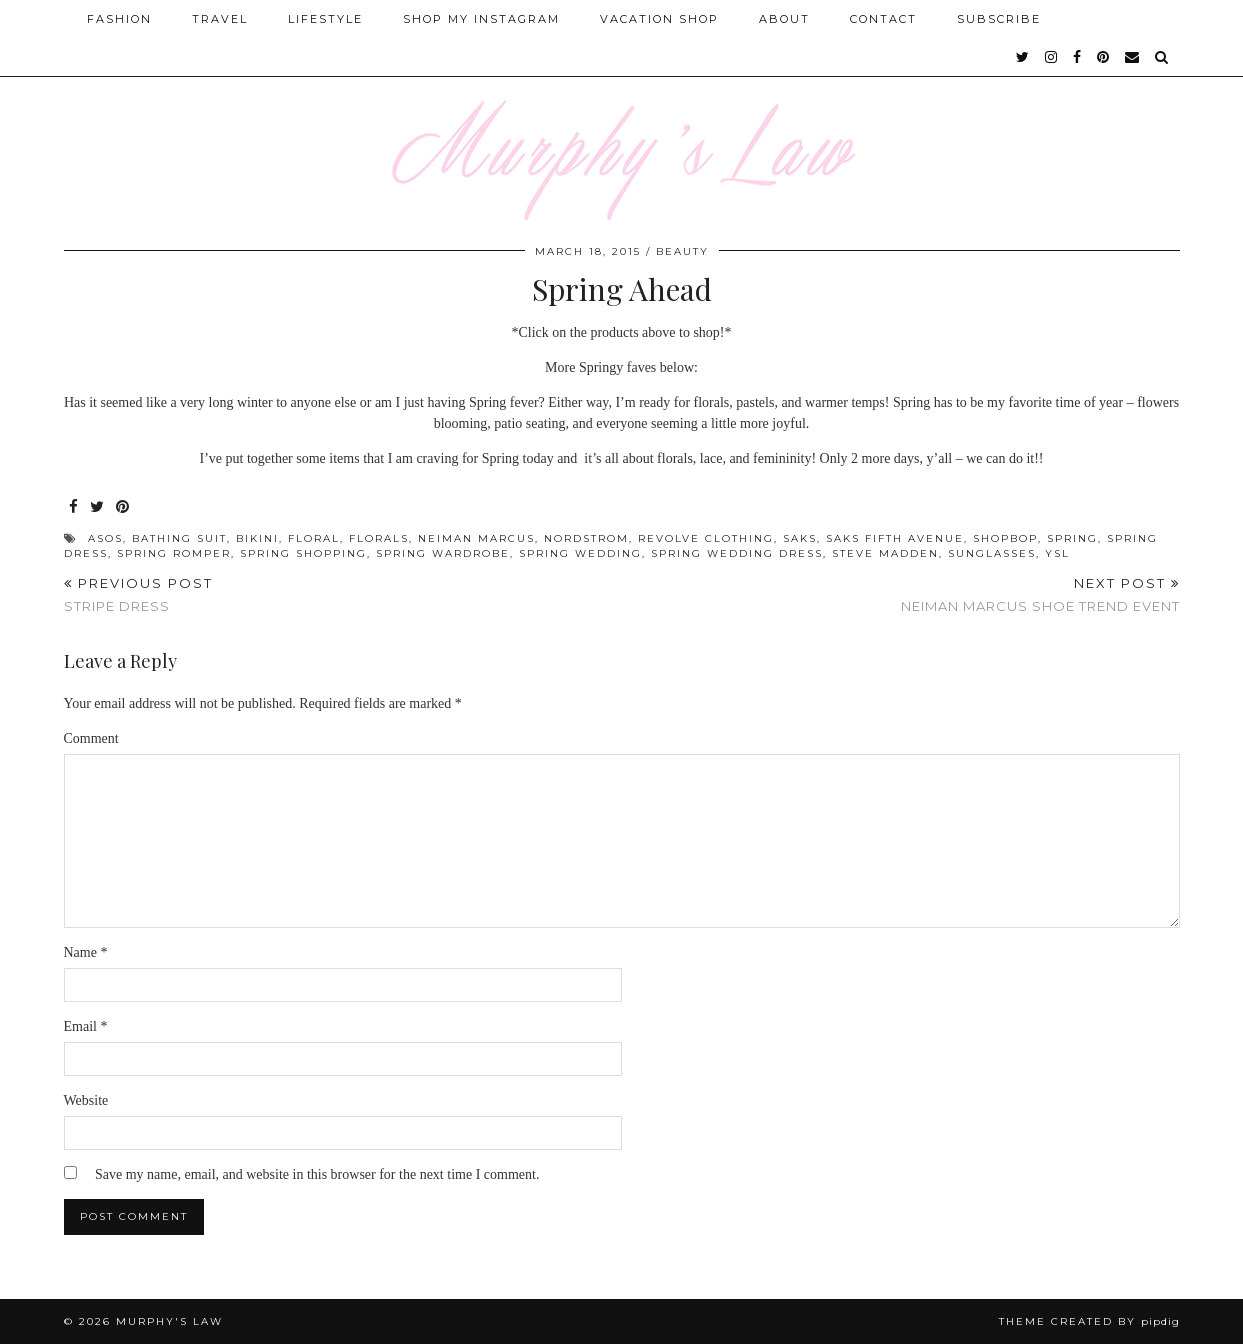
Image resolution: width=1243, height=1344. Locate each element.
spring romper (174, 553)
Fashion (119, 19)
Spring (1072, 538)
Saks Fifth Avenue (895, 538)
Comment (91, 738)
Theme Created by (1089, 1321)
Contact (883, 19)
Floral (314, 538)
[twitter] (1023, 57)
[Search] (1162, 57)
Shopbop (1005, 538)
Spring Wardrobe (443, 553)
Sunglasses (992, 553)
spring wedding (580, 553)
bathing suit (179, 538)
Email (86, 1026)
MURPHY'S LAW (169, 1321)
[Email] (1133, 57)
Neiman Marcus (476, 538)
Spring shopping (303, 553)
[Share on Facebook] (74, 507)
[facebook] (1078, 57)
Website (86, 1100)
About (784, 19)
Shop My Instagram (481, 19)
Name (86, 952)
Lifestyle (325, 19)
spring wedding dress (737, 553)
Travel (220, 19)
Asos (105, 538)
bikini (257, 538)
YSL (1057, 553)
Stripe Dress (138, 594)
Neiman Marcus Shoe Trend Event (1040, 594)
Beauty (682, 251)
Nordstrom (586, 538)
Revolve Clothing (706, 538)
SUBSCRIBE (999, 19)
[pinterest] (1104, 57)
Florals (379, 538)
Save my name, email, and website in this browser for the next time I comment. (317, 1174)
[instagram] (1052, 57)
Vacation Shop (659, 19)
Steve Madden (885, 553)
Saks (800, 538)
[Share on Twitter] (98, 507)
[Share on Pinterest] (123, 507)
